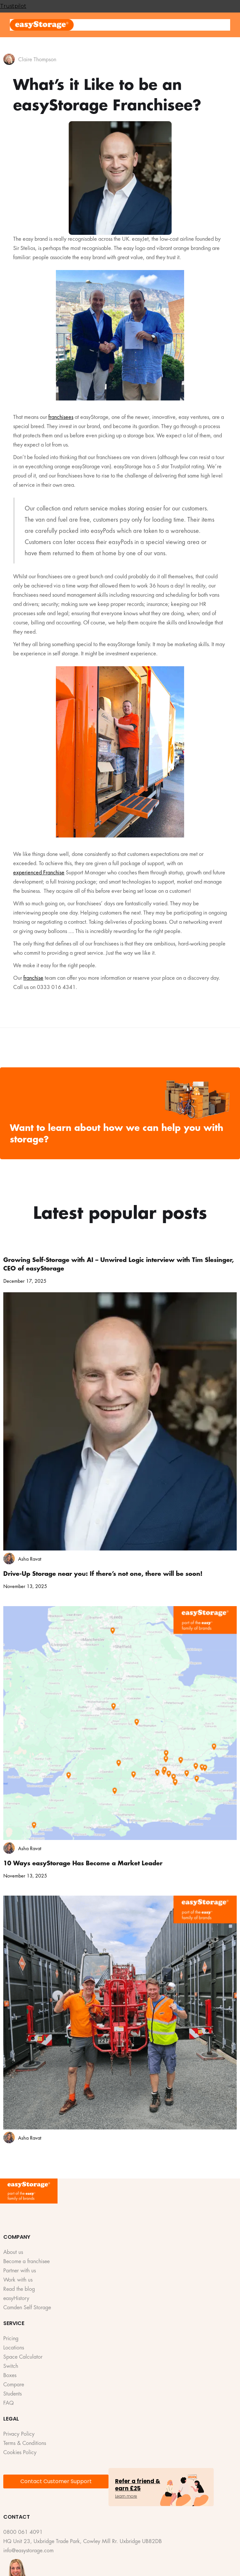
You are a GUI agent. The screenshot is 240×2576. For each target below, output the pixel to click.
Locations (13, 2348)
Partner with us (19, 2271)
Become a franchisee (26, 2261)
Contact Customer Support (56, 2481)
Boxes (9, 2375)
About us (13, 2252)
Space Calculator (22, 2357)
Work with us (18, 2280)
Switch (10, 2366)
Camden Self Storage (27, 2308)
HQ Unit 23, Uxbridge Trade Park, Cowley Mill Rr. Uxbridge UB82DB (82, 2541)
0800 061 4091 (23, 2532)
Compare (13, 2385)
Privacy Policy (19, 2434)
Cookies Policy (19, 2452)
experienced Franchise (38, 872)
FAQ (8, 2403)
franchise (33, 977)
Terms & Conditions (24, 2443)
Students (12, 2394)
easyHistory (16, 2298)
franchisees (60, 417)
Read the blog (19, 2289)
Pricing (10, 2339)
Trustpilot (13, 6)
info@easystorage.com (28, 2551)
